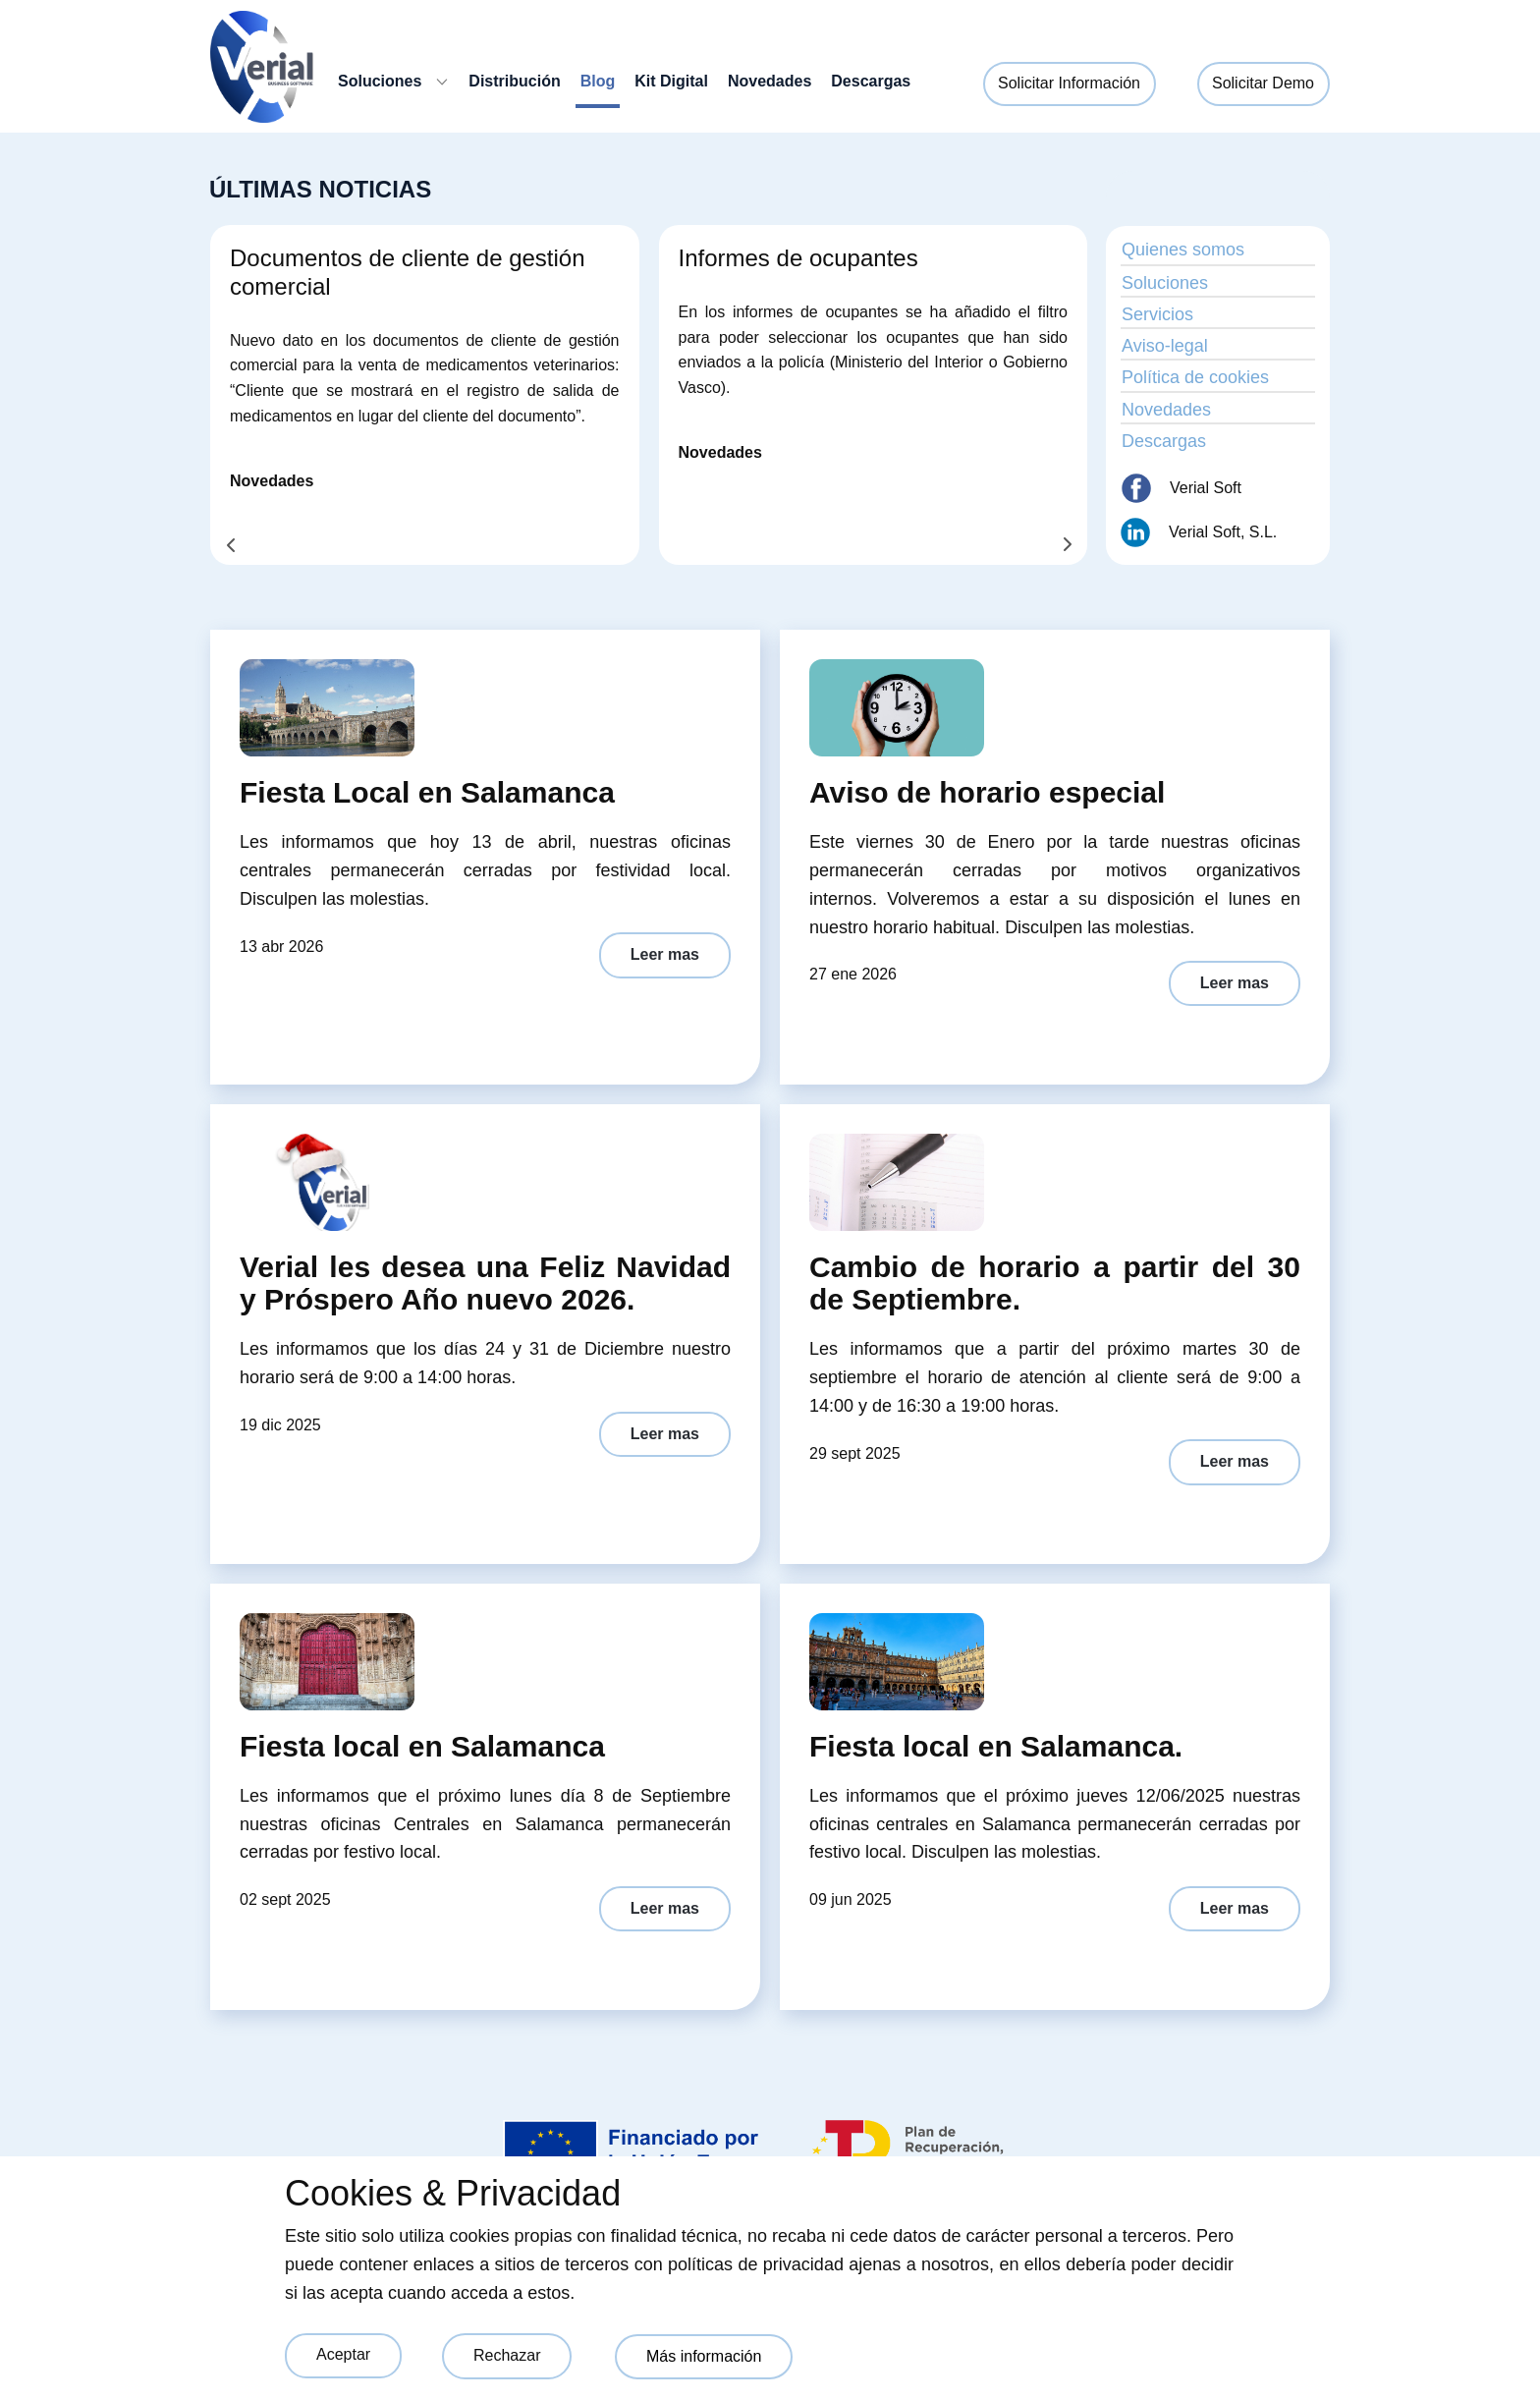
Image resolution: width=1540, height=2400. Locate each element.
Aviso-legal (1165, 346)
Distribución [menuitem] (514, 81)
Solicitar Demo (1263, 83)
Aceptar (343, 2354)
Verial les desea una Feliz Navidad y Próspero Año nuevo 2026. (485, 1283)
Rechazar (506, 2355)
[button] (230, 545)
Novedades (271, 481)
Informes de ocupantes (798, 258)
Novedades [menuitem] (769, 81)
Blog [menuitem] (598, 81)
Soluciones (1165, 283)
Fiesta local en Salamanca (422, 1746)
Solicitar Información (1069, 83)
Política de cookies (1195, 377)
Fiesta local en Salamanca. (995, 1746)
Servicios (1157, 314)
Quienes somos (1183, 249)
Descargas (1164, 441)
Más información (703, 2356)
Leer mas (665, 954)
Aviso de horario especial (987, 792)
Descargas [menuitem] (870, 81)
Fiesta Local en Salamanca (427, 792)
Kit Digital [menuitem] (671, 81)
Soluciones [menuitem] (379, 81)
